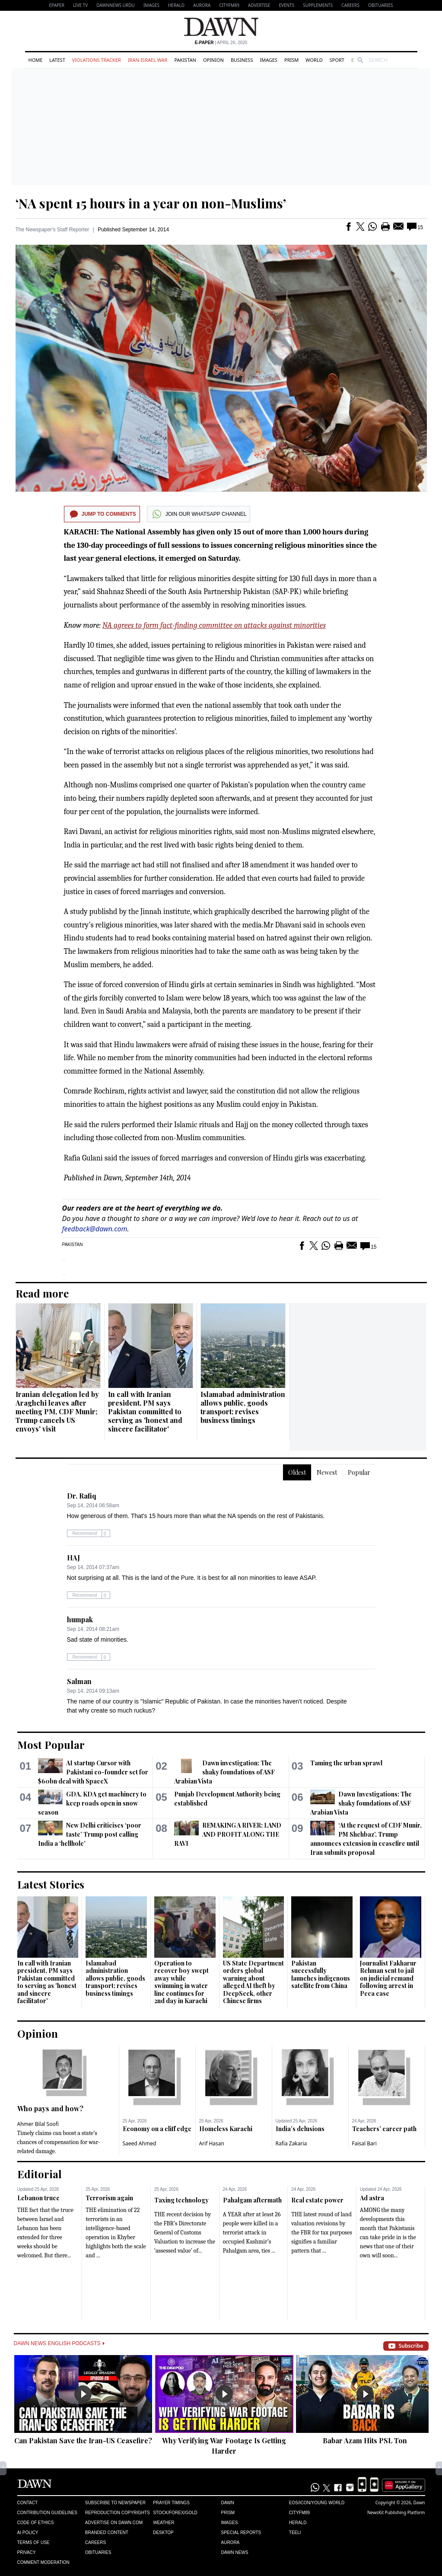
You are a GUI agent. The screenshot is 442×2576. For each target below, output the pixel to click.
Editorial (39, 2174)
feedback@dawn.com (94, 1229)
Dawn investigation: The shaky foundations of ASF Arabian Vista (224, 1772)
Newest (327, 1472)
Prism (291, 60)
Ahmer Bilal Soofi (38, 2124)
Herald (176, 5)
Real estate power (317, 2200)
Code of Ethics (35, 2522)
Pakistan (185, 60)
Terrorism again (109, 2198)
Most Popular (51, 1744)
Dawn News (234, 2552)
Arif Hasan (212, 2143)
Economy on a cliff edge (157, 2129)
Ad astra (372, 2198)
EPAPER (56, 5)
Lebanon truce (38, 2198)
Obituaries (380, 5)
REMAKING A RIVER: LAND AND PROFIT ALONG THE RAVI (227, 1834)
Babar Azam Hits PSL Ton (365, 2440)
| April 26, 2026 (221, 42)
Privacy (26, 2552)
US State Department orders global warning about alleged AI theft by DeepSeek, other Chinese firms (253, 1982)
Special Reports (241, 2532)
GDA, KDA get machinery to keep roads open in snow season (92, 1803)
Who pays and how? (50, 2108)
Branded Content (106, 2532)
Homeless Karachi (225, 2129)
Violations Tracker (96, 60)
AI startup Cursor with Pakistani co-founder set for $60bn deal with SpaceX (93, 1772)
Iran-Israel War (148, 60)
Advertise (259, 5)
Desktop (163, 2532)
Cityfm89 (299, 2512)
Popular (359, 1472)
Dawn (227, 2502)
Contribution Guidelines (47, 2512)
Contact (27, 2502)
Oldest (297, 1472)
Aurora (201, 5)
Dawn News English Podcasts (59, 2343)
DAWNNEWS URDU (115, 5)
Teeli (295, 2532)
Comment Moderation (43, 2562)
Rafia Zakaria (291, 2143)
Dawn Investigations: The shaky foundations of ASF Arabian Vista (361, 1803)
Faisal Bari (364, 2143)
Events (286, 5)
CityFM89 (229, 5)
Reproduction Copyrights (117, 2512)
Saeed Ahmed (139, 2143)
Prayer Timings (171, 2502)
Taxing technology (181, 2200)
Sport (337, 60)
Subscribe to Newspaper (115, 2502)
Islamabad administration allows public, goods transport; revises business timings (242, 1407)
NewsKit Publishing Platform (396, 2512)
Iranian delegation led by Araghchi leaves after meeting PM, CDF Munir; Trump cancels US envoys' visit (57, 1411)
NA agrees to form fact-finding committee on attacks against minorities (214, 625)
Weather (163, 2522)
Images (151, 5)
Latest (57, 60)
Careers (350, 5)
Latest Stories (50, 1884)
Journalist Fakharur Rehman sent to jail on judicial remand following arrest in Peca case (388, 1978)
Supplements (318, 5)
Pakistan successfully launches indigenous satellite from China (320, 1974)
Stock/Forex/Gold (175, 2512)
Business (242, 60)
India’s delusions (300, 2129)
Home (36, 60)
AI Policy (27, 2532)
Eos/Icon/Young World (316, 2502)
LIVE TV (80, 5)
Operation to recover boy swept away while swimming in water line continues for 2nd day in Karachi (181, 1982)
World (313, 60)
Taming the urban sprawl (346, 1763)
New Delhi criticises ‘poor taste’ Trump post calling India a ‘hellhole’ (89, 1834)
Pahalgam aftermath (252, 2200)
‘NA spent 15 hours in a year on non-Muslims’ (151, 203)
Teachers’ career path (384, 2129)
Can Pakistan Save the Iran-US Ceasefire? (83, 2440)
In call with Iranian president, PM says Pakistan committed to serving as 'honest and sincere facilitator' (145, 1411)
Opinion (213, 60)
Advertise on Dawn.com (114, 2522)
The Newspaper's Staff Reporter (52, 230)
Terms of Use (33, 2542)
